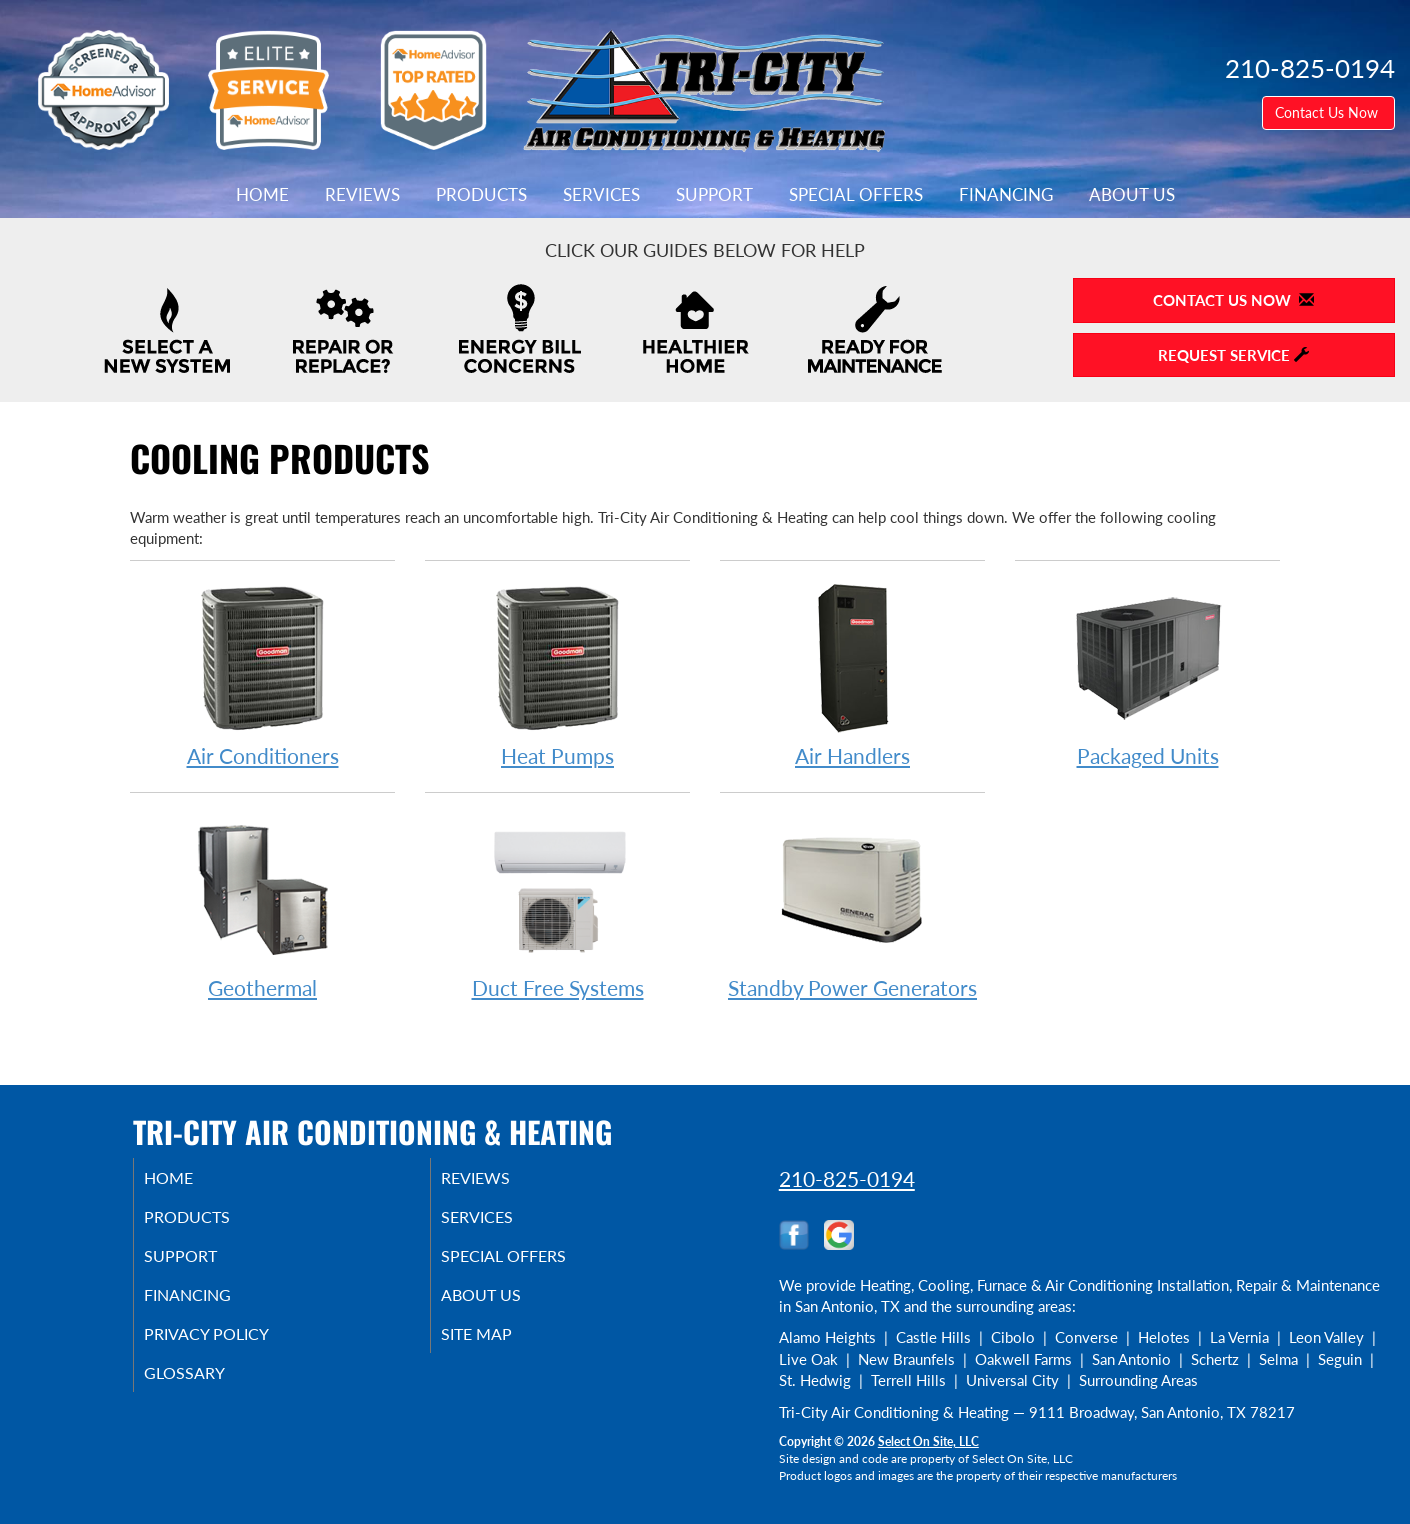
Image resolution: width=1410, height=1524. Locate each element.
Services (601, 195)
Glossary (208, 1389)
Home (262, 195)
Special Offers (856, 195)
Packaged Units (1147, 674)
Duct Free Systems (557, 906)
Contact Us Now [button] (1328, 112)
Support (714, 195)
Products (481, 195)
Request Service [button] (1233, 355)
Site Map (501, 1347)
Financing (1006, 195)
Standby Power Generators (852, 906)
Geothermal (262, 906)
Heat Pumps (557, 674)
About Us (1132, 195)
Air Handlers (852, 674)
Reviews (362, 195)
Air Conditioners (262, 674)
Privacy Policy (233, 1347)
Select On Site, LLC (928, 1441)
